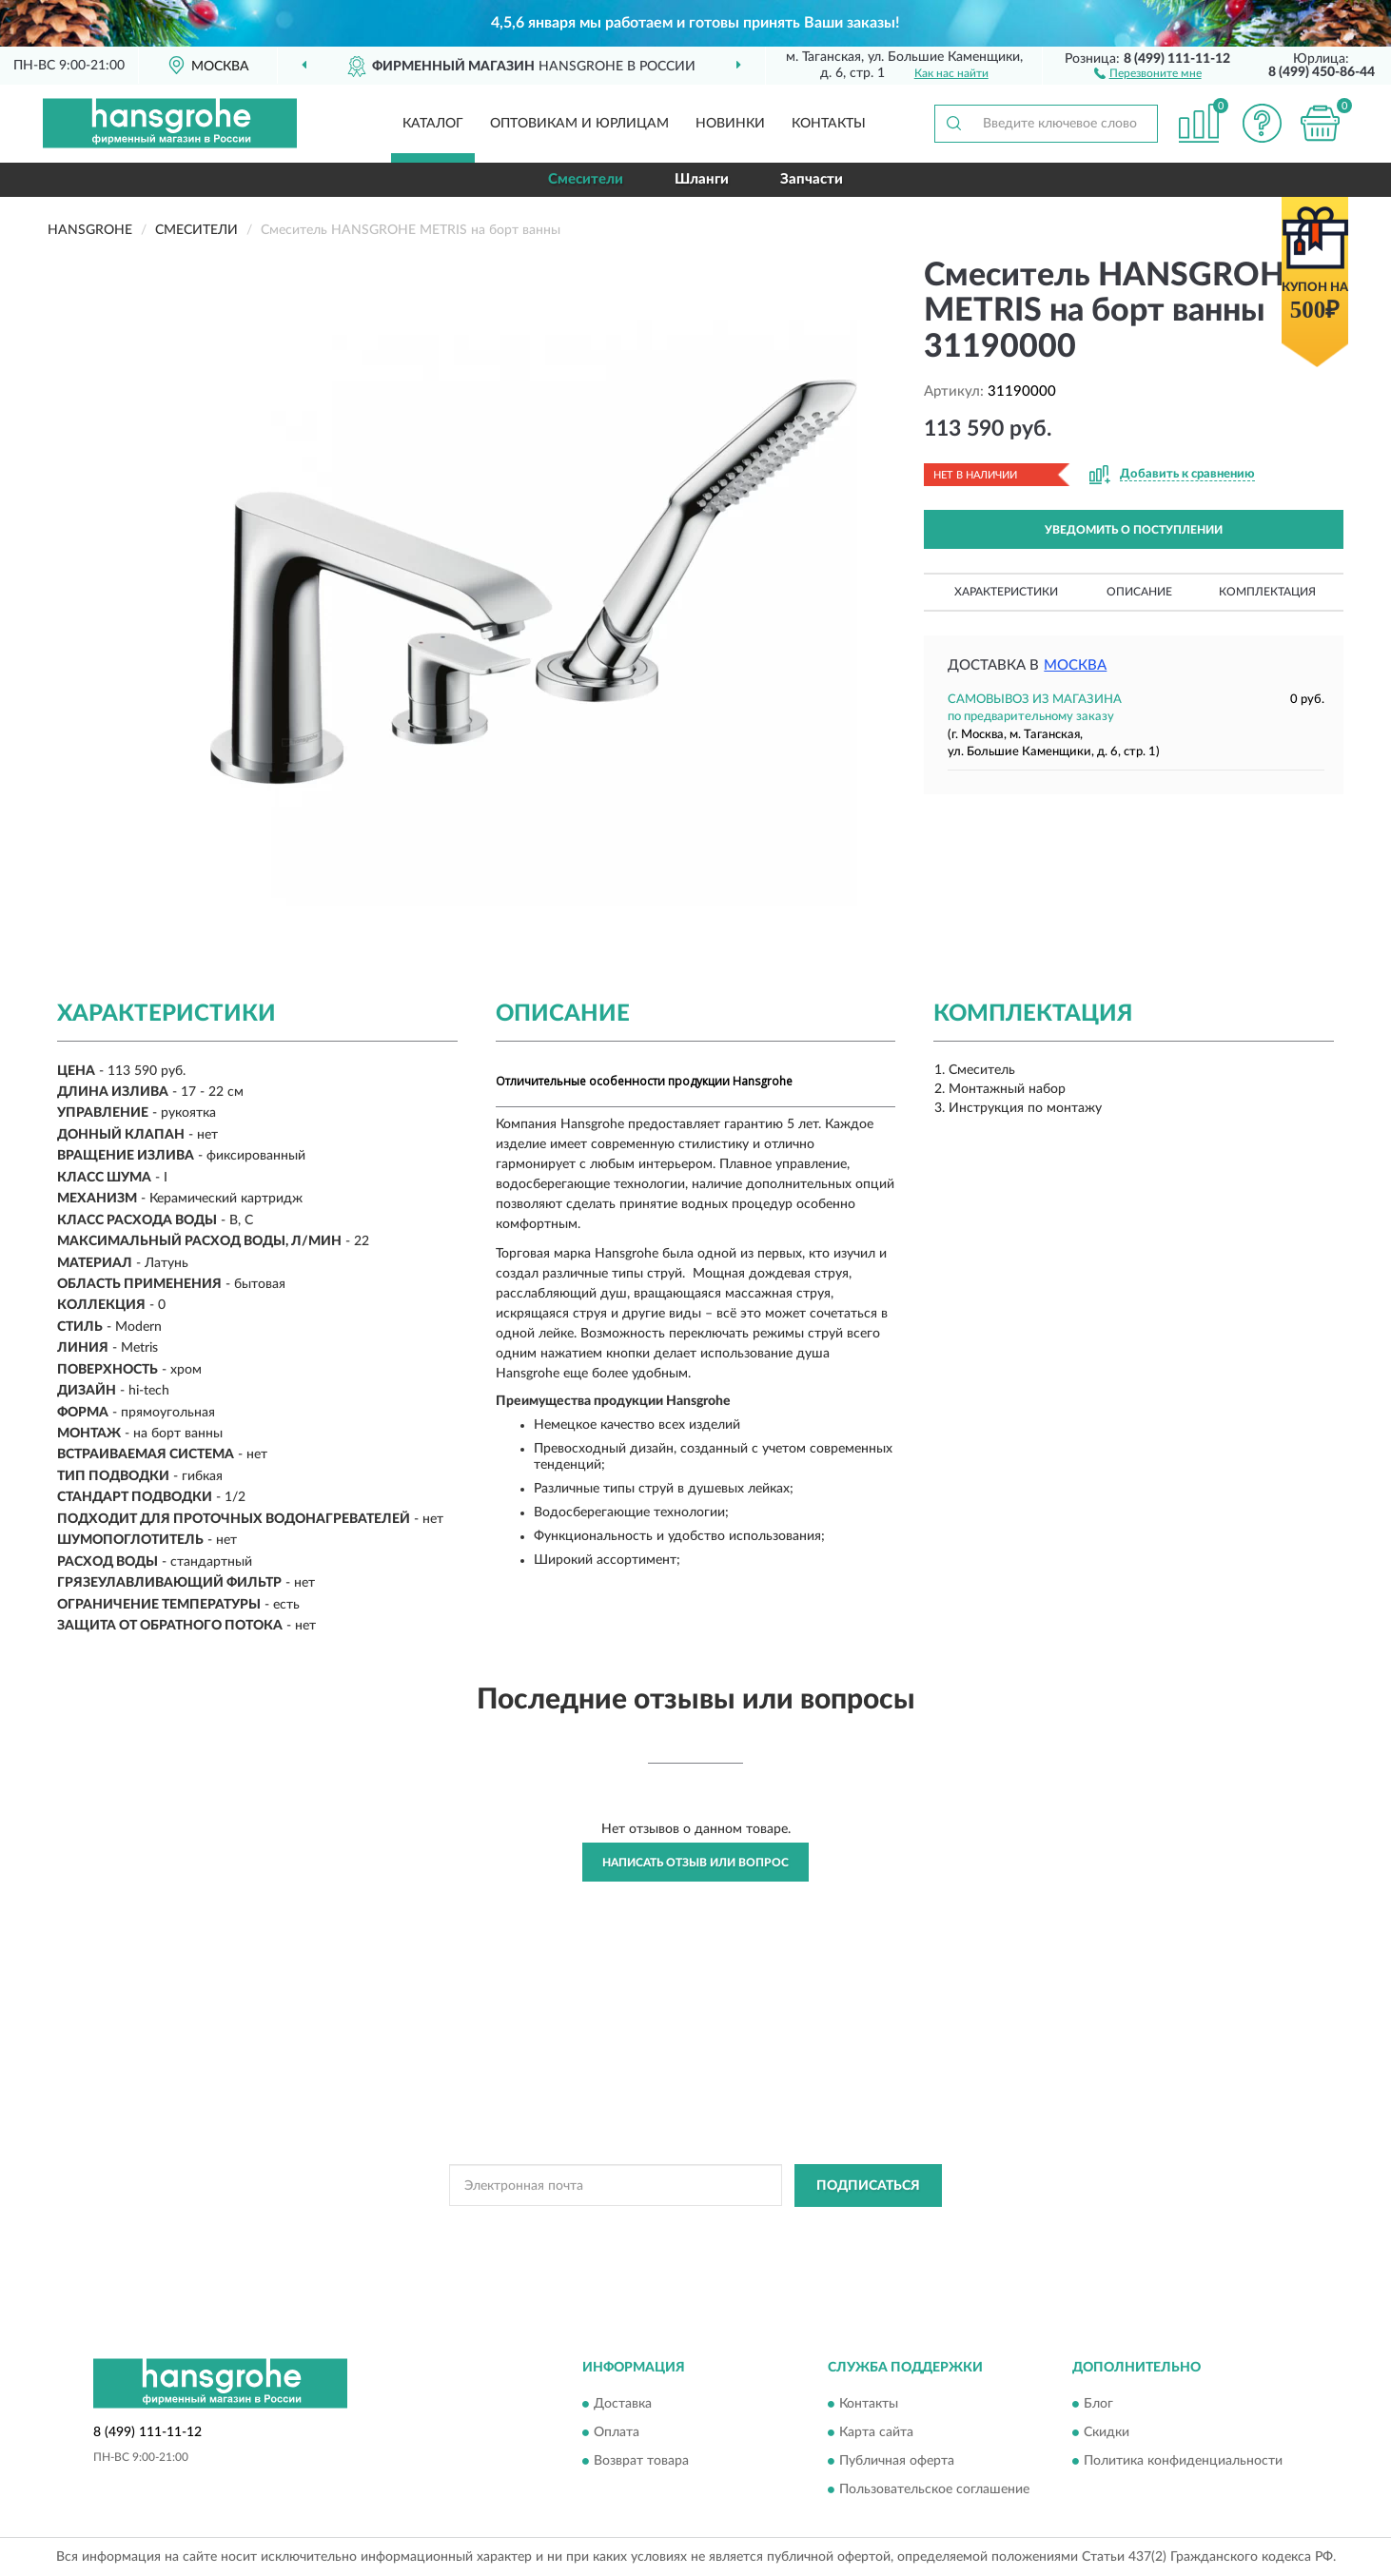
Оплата (616, 2433)
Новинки (730, 123)
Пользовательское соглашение (934, 2490)
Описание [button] (1139, 591)
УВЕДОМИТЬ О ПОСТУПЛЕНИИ (1134, 530)
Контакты (829, 123)
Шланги (702, 179)
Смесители (585, 179)
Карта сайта (876, 2433)
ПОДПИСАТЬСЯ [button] (868, 2186)
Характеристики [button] (1006, 591)
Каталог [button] (432, 123)
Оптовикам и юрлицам (579, 123)
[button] (1148, 72)
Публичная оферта (896, 2462)
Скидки (1106, 2433)
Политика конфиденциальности (1183, 2462)
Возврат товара (641, 2462)
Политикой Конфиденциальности (680, 2228)
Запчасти (811, 179)
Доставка (623, 2404)
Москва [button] (1075, 665)
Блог (1098, 2404)
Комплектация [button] (1267, 591)
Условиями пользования (847, 2228)
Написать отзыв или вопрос (695, 1862)
